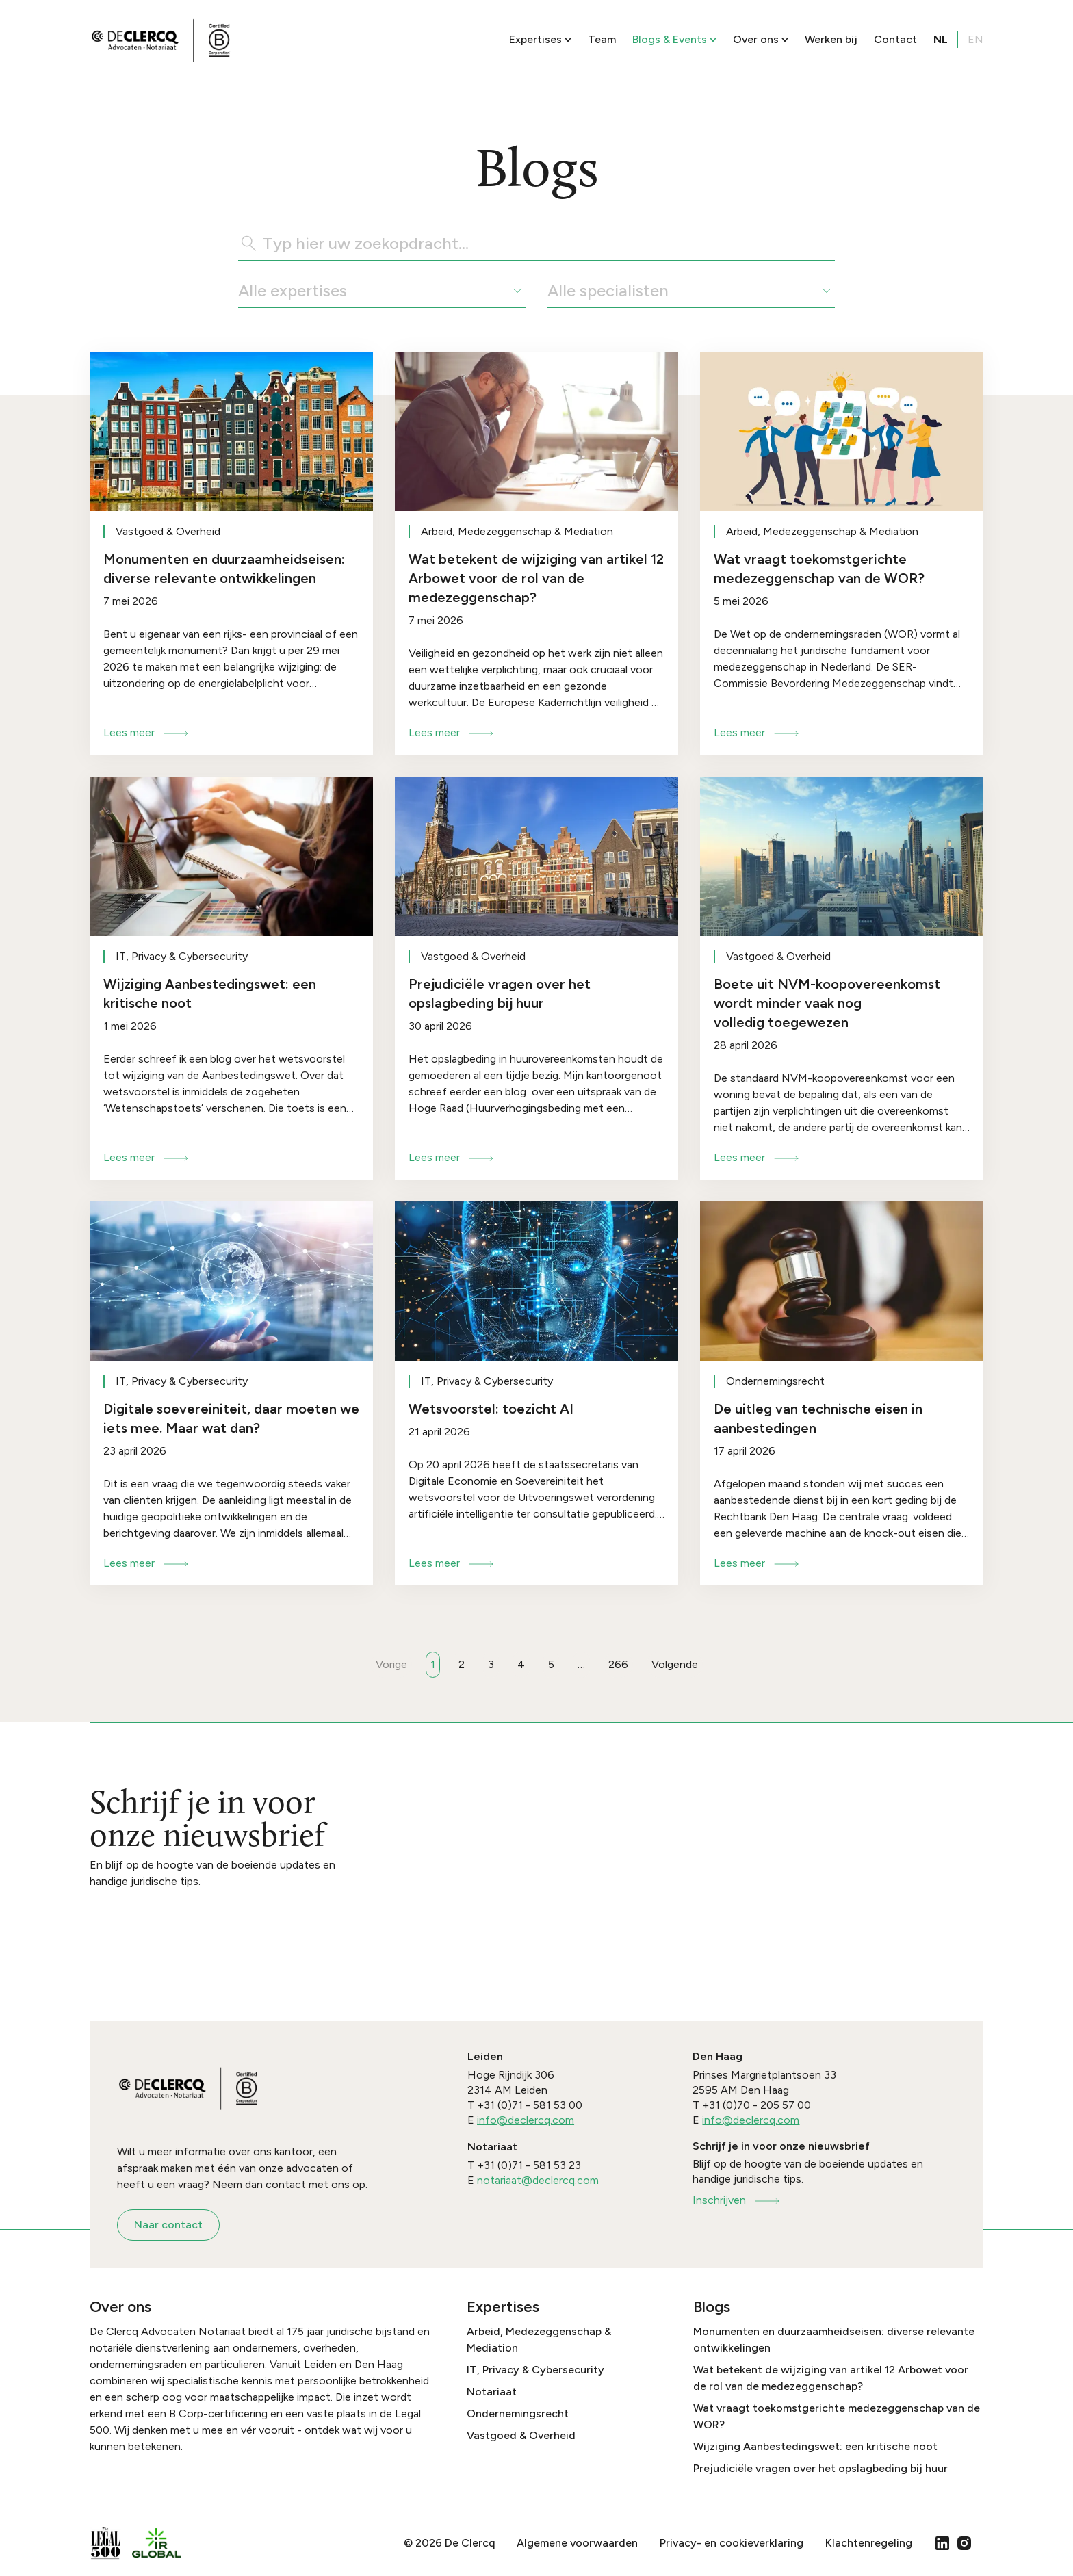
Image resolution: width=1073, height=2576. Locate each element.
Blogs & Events (674, 39)
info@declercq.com (525, 2119)
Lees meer (146, 732)
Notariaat (492, 2391)
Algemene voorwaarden (577, 2542)
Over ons (760, 39)
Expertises (540, 39)
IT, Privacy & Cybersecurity (535, 2369)
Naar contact (168, 2224)
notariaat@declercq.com (538, 2180)
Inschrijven (737, 2200)
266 (618, 1664)
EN (975, 39)
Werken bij (831, 39)
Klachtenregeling (868, 2542)
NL (940, 39)
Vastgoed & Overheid (521, 2435)
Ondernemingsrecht (518, 2413)
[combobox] (240, 291)
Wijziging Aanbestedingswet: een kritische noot (815, 2446)
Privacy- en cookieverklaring (731, 2542)
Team (602, 39)
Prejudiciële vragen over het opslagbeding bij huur (820, 2468)
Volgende (674, 1664)
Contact (895, 39)
